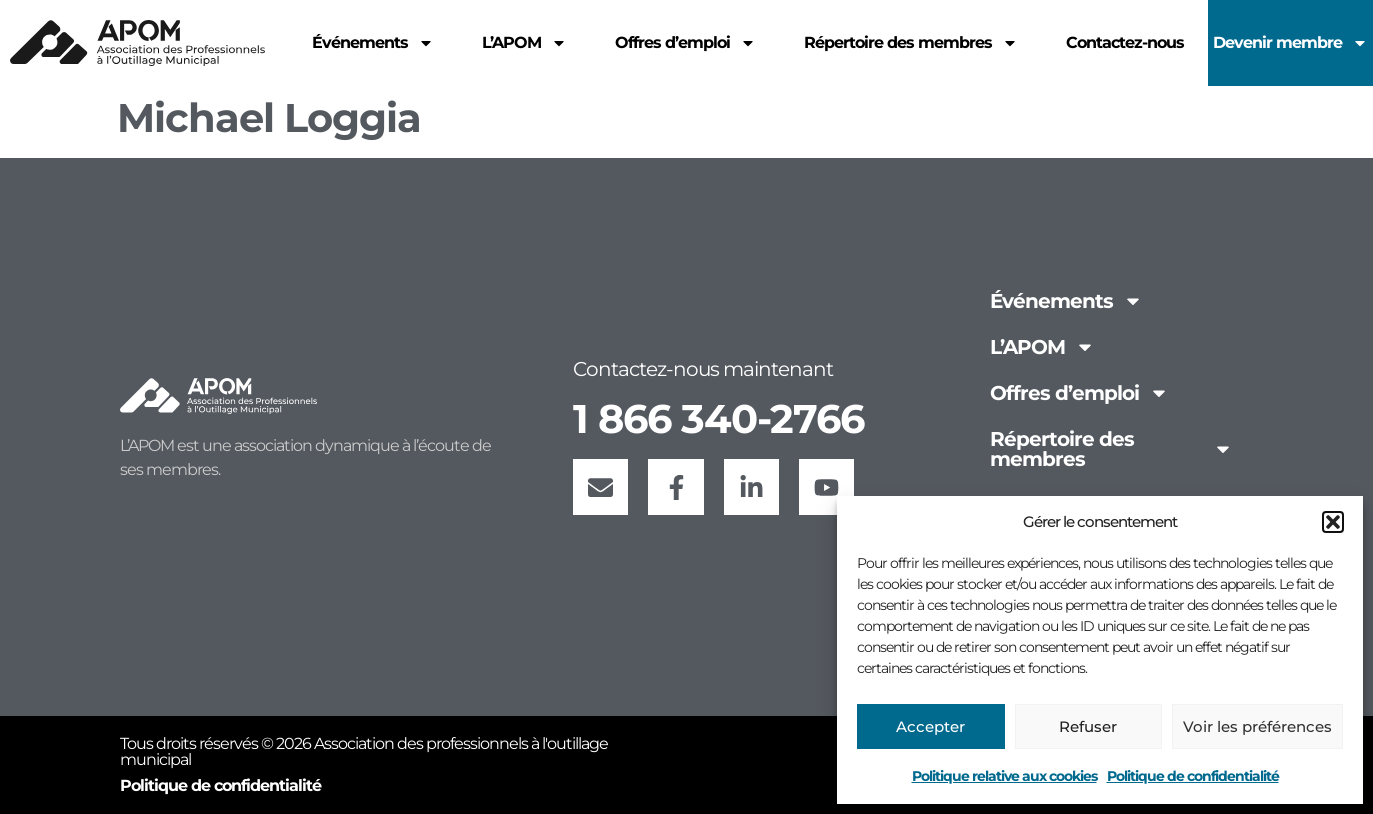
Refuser (1088, 726)
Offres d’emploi (1079, 393)
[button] (1333, 522)
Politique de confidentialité (1193, 776)
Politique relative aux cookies (1004, 776)
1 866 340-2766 (718, 415)
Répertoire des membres (1111, 449)
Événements (1066, 301)
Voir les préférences (1257, 726)
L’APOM (1042, 347)
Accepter (930, 726)
